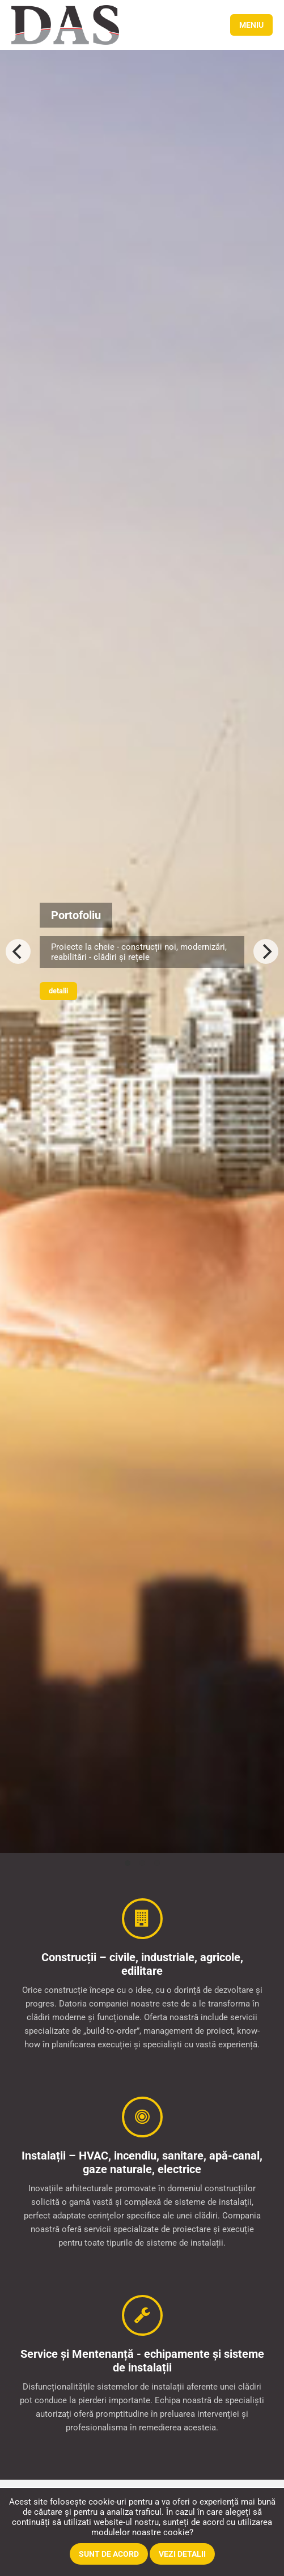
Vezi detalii (182, 2553)
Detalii (58, 991)
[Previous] (18, 951)
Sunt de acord (109, 2553)
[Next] (265, 951)
